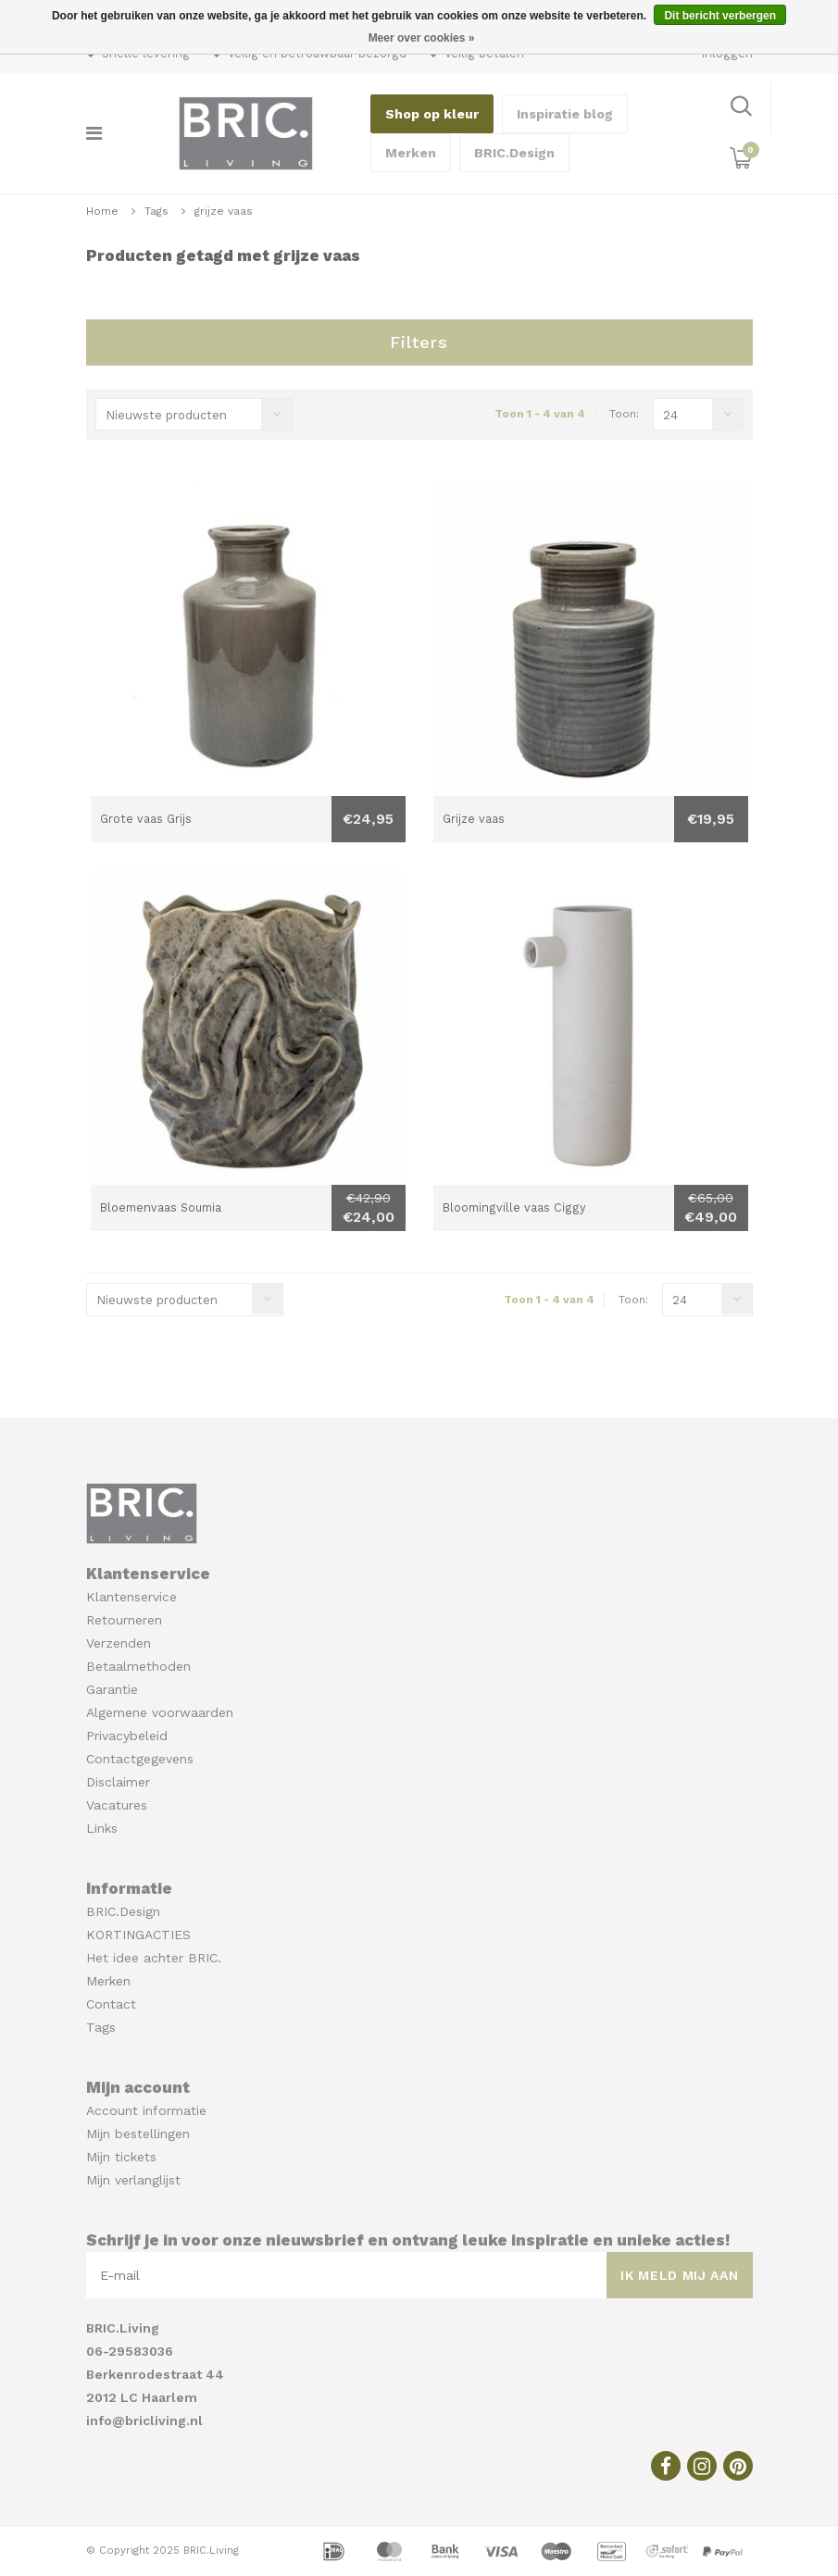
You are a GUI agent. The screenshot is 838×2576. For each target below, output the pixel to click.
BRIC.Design (514, 152)
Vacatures (116, 1805)
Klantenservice (131, 1596)
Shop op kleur (432, 113)
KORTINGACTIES (138, 1934)
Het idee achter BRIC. (153, 1957)
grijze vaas (223, 211)
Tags (156, 211)
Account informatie (146, 2110)
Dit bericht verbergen (720, 15)
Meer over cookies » (422, 37)
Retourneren (124, 1619)
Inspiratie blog (565, 113)
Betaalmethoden (138, 1666)
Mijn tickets (121, 2156)
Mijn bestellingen (138, 2133)
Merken (410, 152)
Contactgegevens (140, 1758)
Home (102, 211)
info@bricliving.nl (144, 2420)
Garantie (112, 1689)
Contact (111, 2004)
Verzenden (118, 1643)
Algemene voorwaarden (159, 1712)
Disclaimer (118, 1781)
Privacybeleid (127, 1735)
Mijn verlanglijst (133, 2179)
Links (102, 1828)
